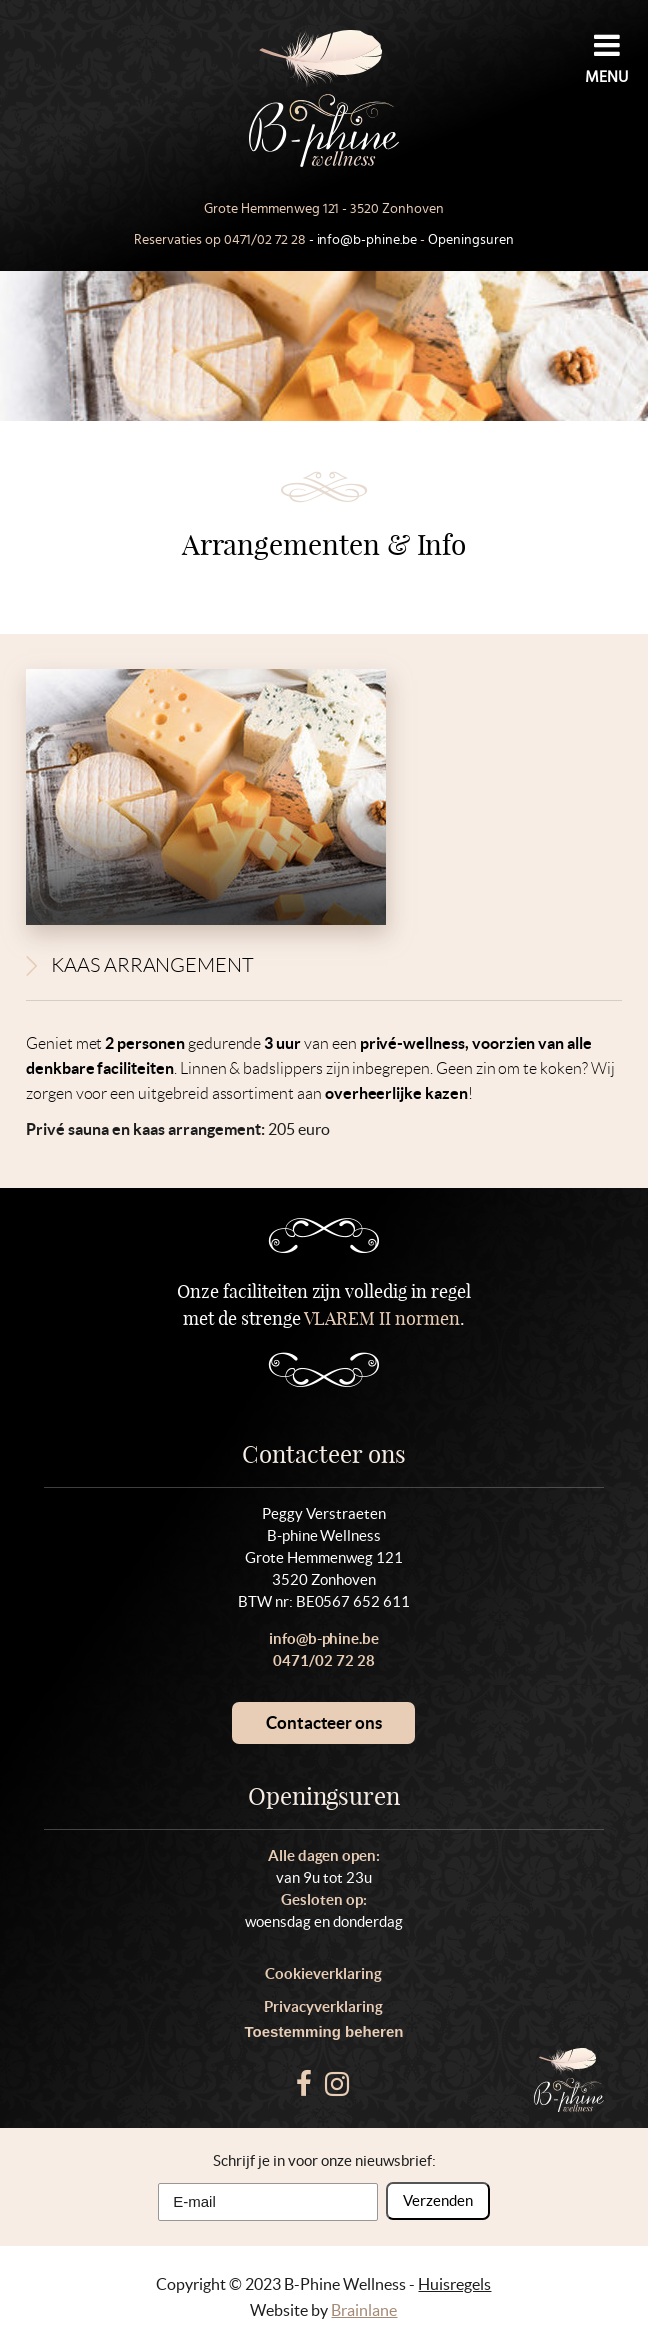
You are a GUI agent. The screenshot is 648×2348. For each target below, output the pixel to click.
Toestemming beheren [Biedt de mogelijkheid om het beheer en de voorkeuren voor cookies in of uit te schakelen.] (324, 2031)
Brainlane (364, 2310)
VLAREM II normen (382, 1318)
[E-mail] (268, 2202)
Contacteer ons (324, 1722)
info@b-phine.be (367, 240)
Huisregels (454, 2284)
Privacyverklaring (323, 2006)
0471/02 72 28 (265, 240)
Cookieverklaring (323, 1973)
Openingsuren (471, 240)
